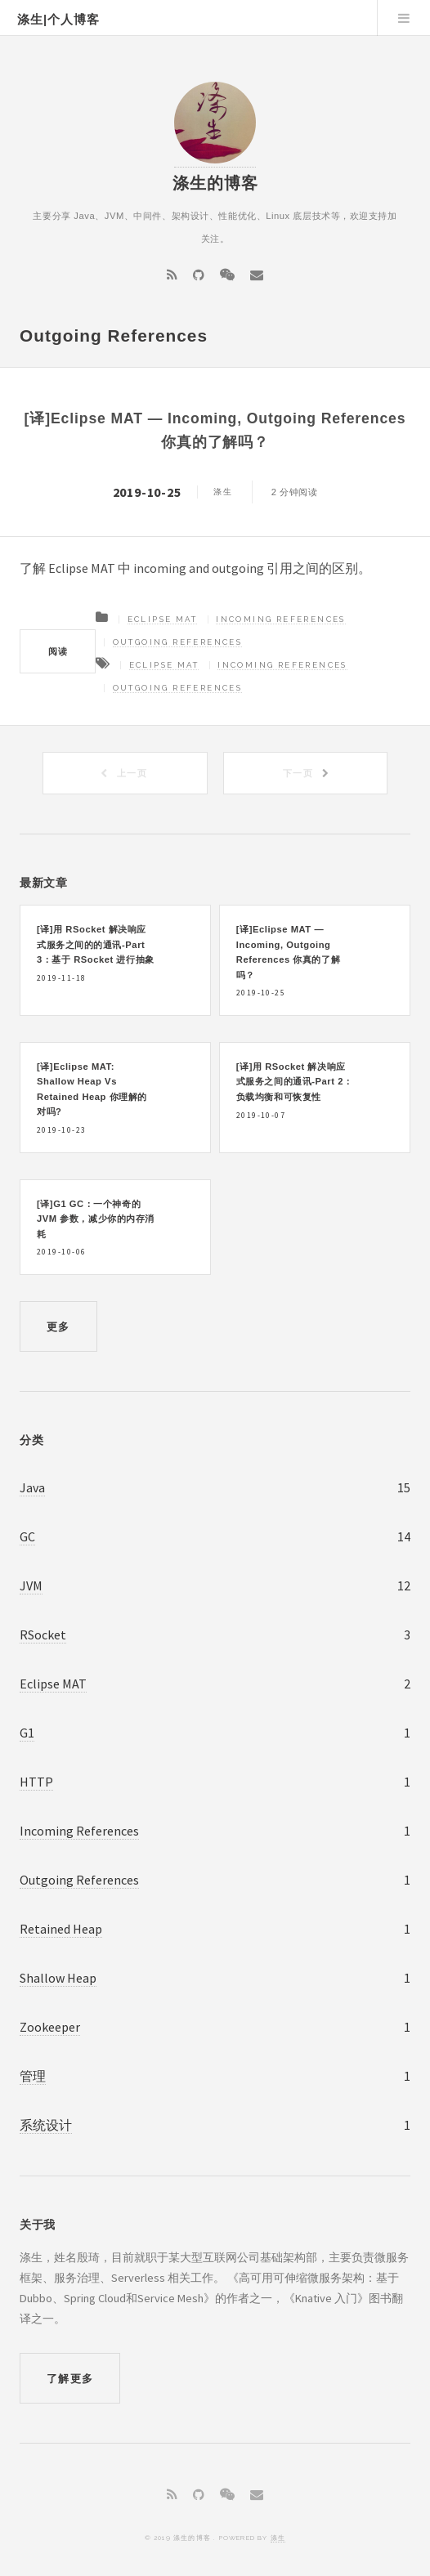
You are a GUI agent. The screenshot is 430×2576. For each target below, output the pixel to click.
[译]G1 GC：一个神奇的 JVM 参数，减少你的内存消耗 (96, 1219)
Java (32, 1487)
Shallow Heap (58, 1978)
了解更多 (70, 2379)
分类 (31, 1440)
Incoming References (281, 619)
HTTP (36, 1781)
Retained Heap (61, 1929)
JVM (31, 1585)
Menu (404, 18)
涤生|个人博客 (58, 19)
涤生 (278, 2538)
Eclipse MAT (162, 619)
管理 (33, 2076)
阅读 (58, 651)
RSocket (43, 1634)
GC (27, 1536)
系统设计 (46, 2125)
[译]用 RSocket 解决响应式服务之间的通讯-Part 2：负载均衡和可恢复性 (294, 1082)
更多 (58, 1327)
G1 (27, 1732)
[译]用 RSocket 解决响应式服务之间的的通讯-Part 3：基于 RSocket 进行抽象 (96, 944)
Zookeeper (50, 2027)
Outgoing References (178, 641)
